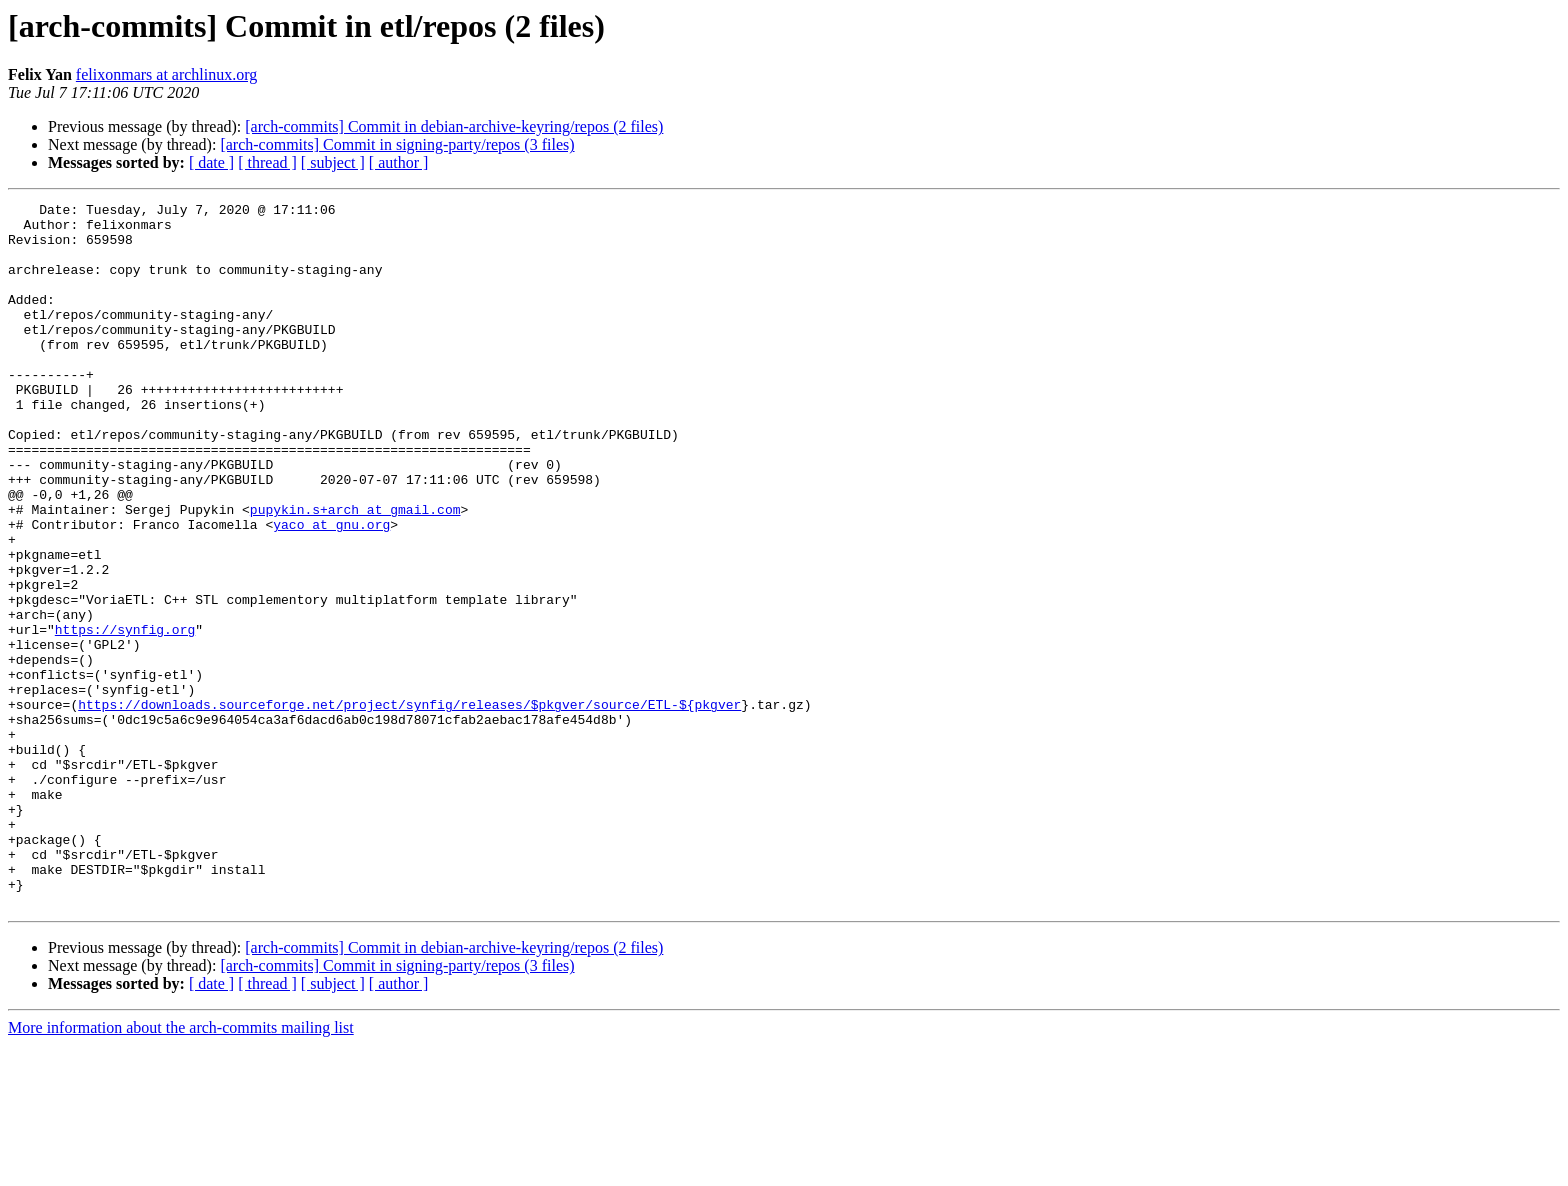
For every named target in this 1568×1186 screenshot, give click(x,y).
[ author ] (399, 162)
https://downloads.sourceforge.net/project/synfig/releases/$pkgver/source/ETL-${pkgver (409, 806)
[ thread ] (267, 162)
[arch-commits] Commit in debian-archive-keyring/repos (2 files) (454, 126)
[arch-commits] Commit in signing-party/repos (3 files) (397, 144)
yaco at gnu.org (331, 590)
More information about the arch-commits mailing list (181, 1168)
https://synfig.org (125, 716)
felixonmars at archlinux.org (166, 74)
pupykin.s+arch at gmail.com (355, 572)
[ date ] (211, 162)
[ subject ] (333, 162)
